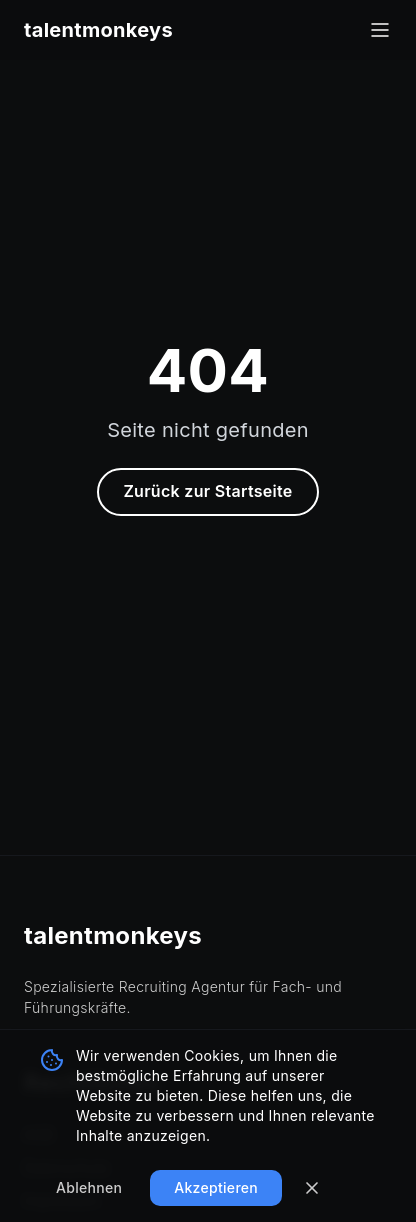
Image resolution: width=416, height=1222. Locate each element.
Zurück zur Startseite (207, 491)
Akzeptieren (216, 1187)
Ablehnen (89, 1187)
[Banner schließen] (312, 1188)
